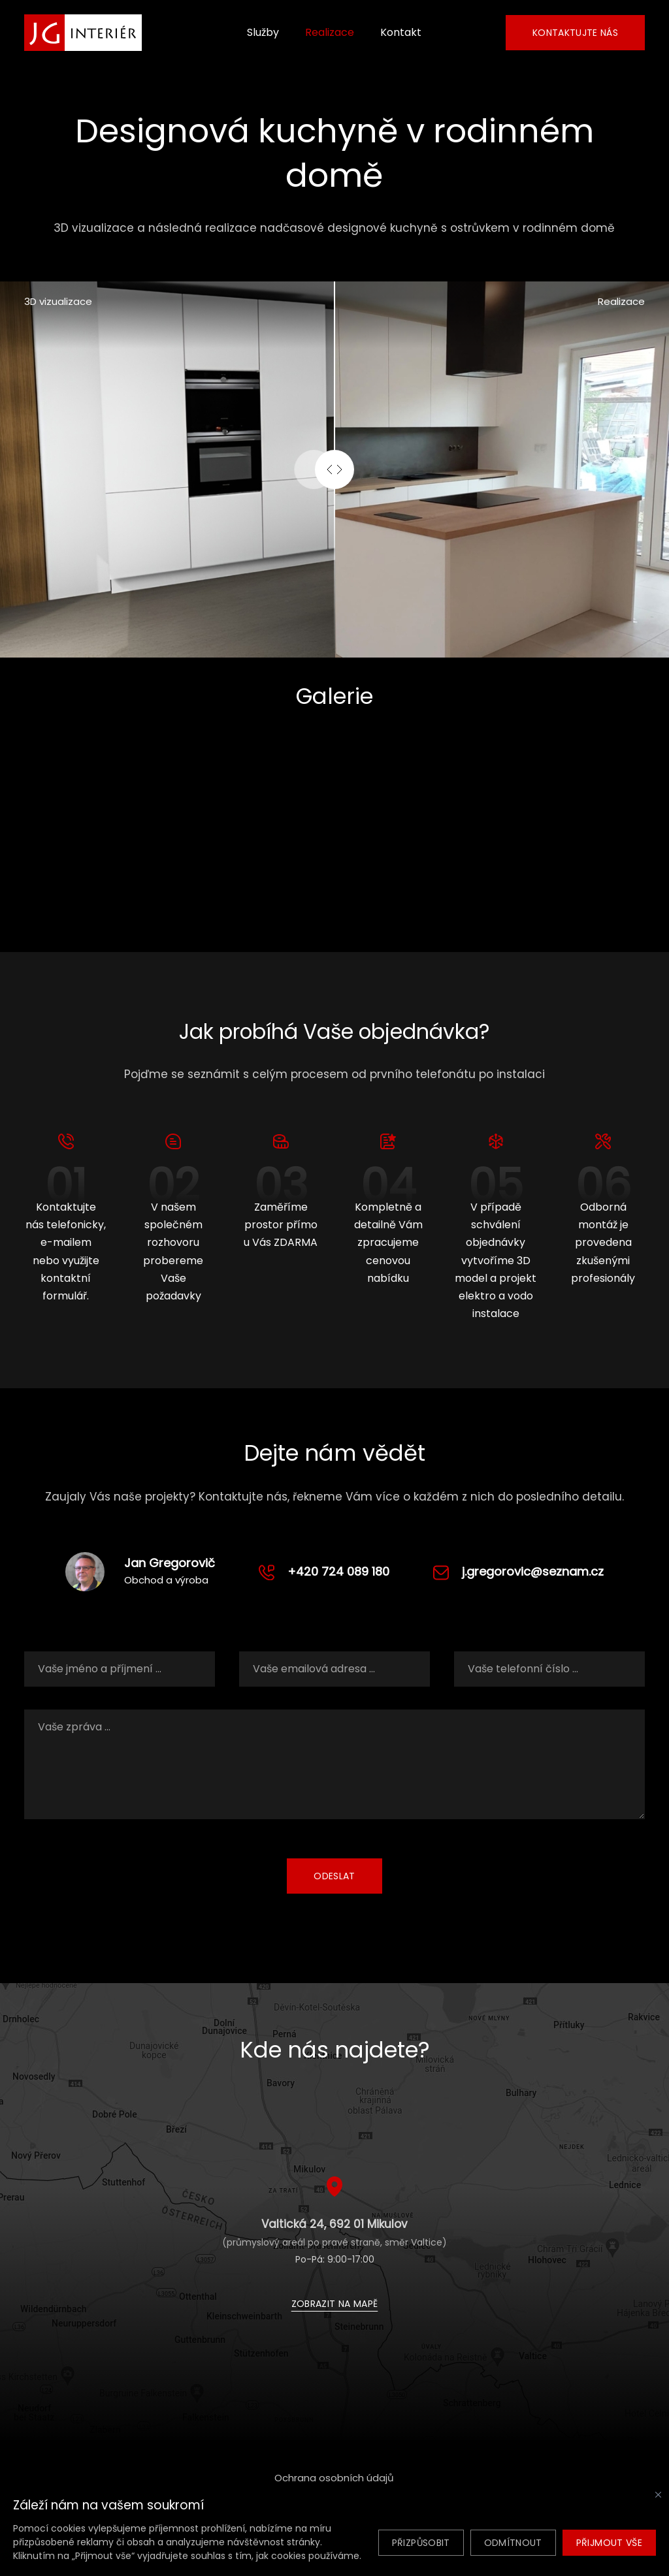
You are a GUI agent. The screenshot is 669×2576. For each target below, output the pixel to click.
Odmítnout (513, 2542)
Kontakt (400, 32)
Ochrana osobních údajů (334, 2478)
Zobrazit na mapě (334, 2303)
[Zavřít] (658, 2494)
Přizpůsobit (421, 2542)
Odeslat (334, 1876)
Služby (263, 32)
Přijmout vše (609, 2542)
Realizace (329, 32)
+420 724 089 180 (338, 1571)
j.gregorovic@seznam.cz (533, 1571)
